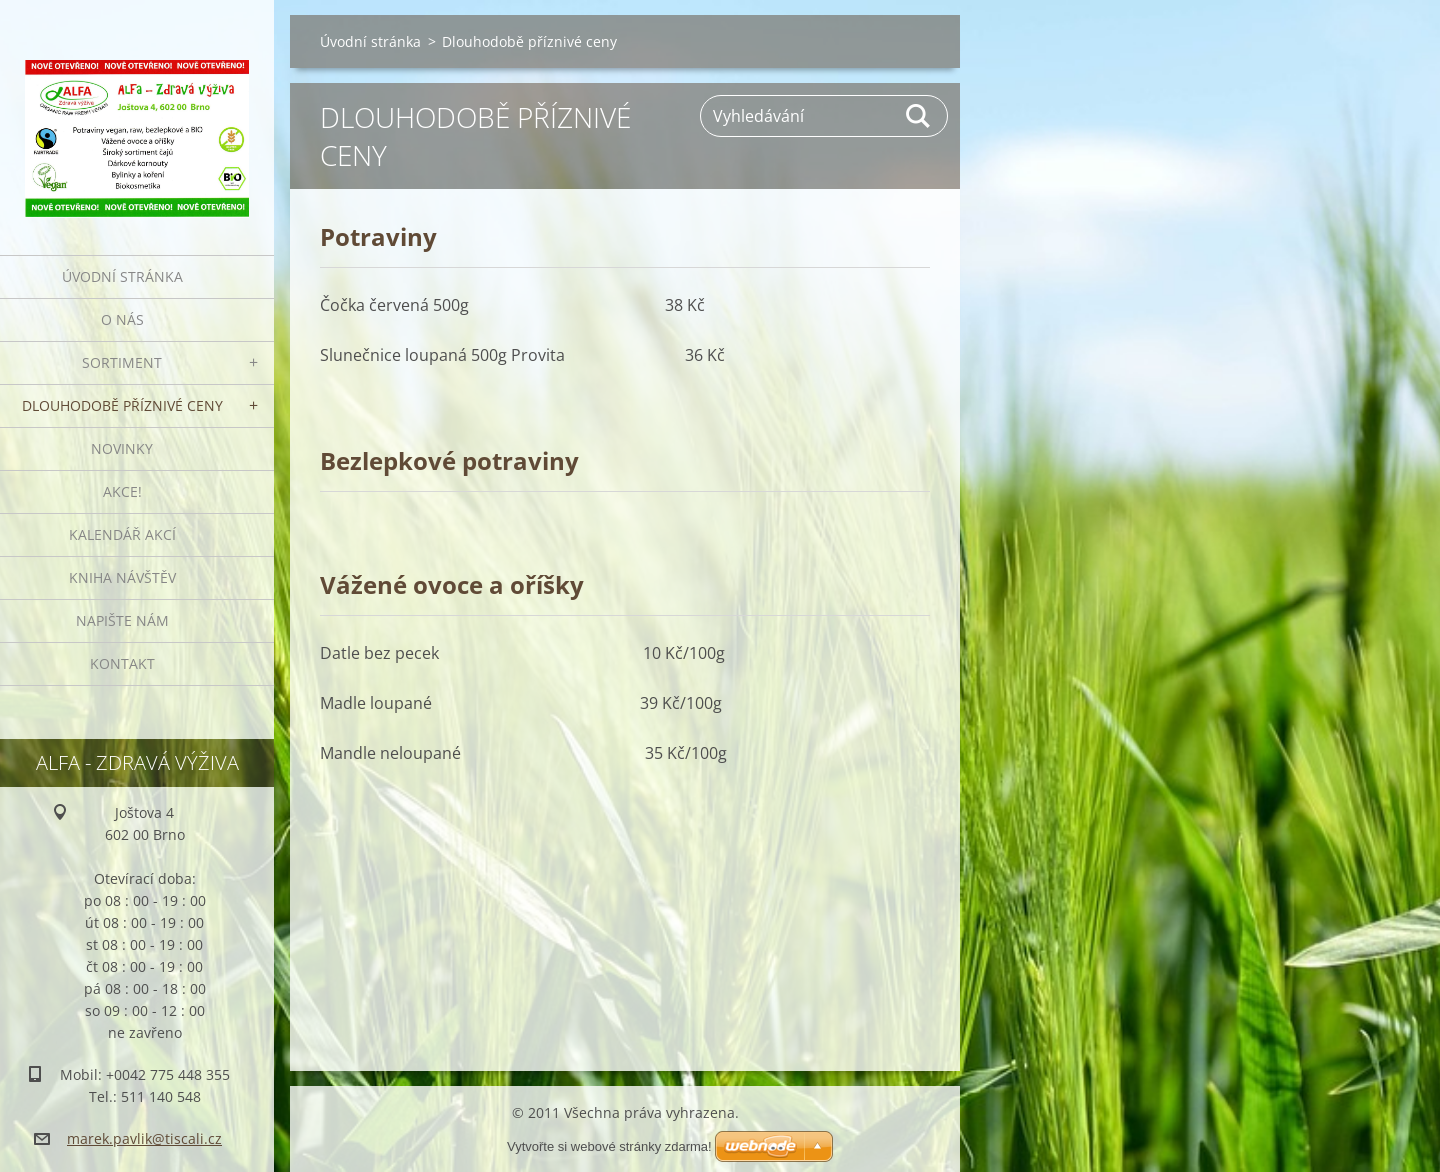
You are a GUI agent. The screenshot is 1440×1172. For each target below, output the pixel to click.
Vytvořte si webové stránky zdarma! (609, 1146)
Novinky (122, 448)
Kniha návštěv (122, 577)
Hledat (919, 116)
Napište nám (122, 620)
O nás (122, 319)
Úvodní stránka (122, 276)
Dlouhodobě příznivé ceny (122, 405)
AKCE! (122, 491)
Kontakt (122, 663)
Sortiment (122, 362)
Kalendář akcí (122, 534)
